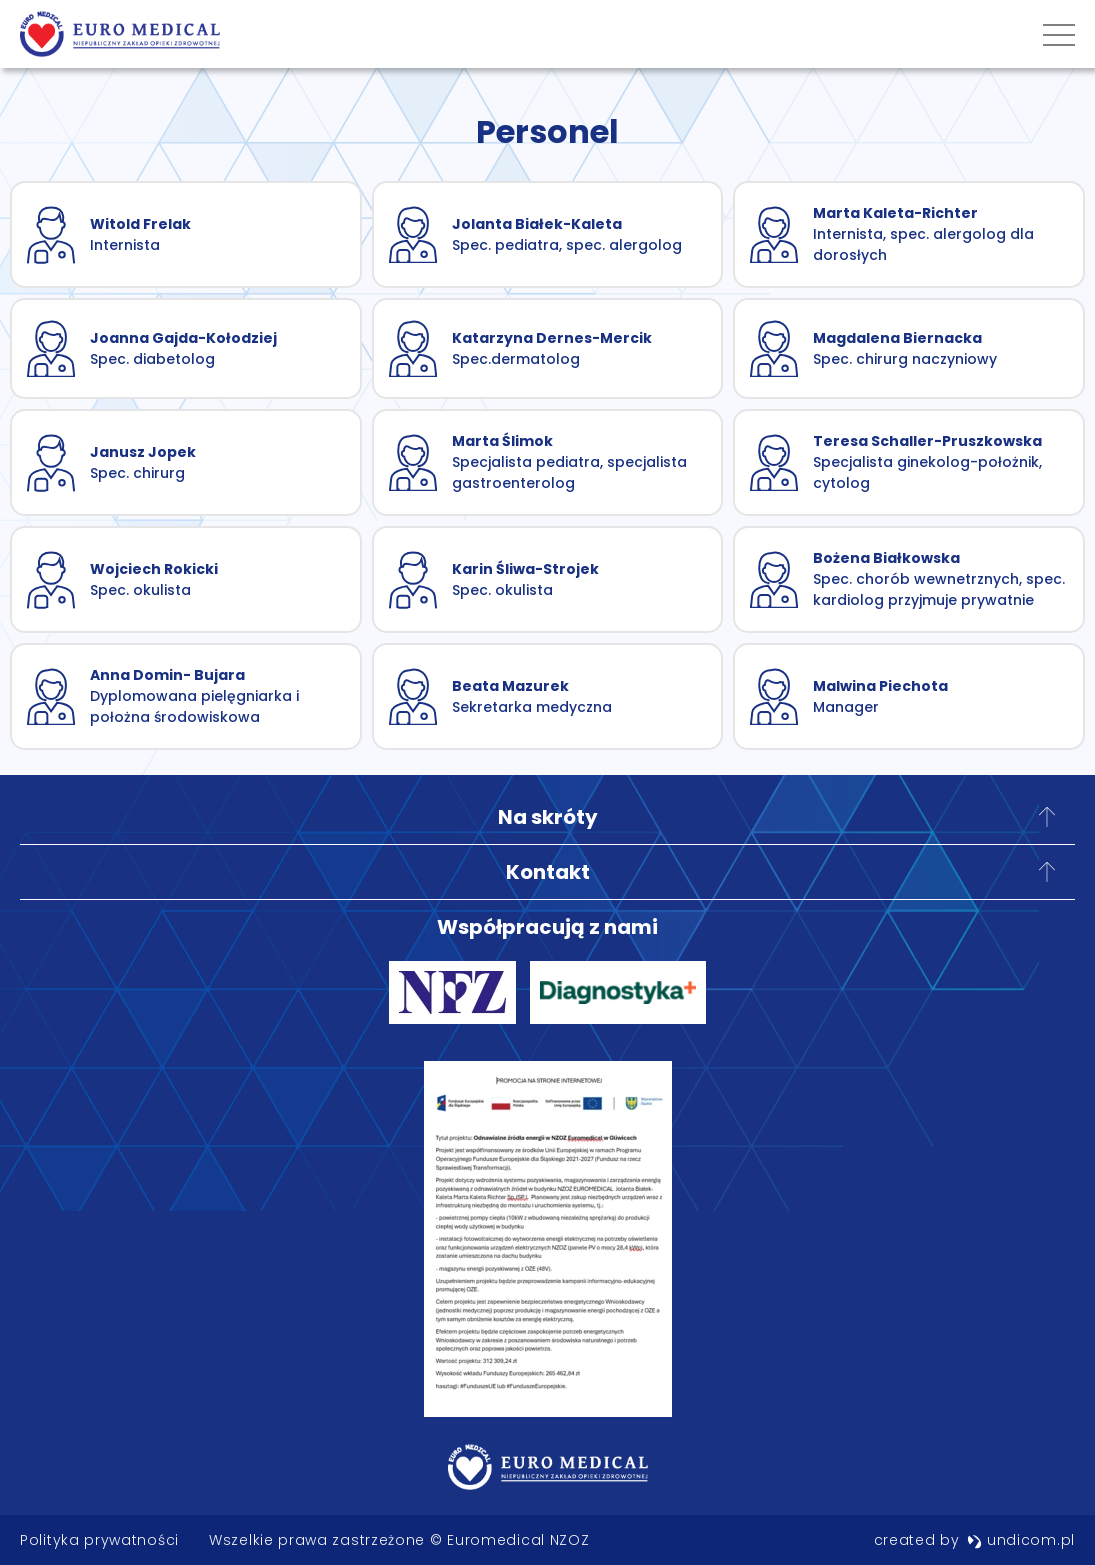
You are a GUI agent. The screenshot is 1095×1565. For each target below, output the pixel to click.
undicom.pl (1021, 1540)
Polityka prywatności (99, 1540)
